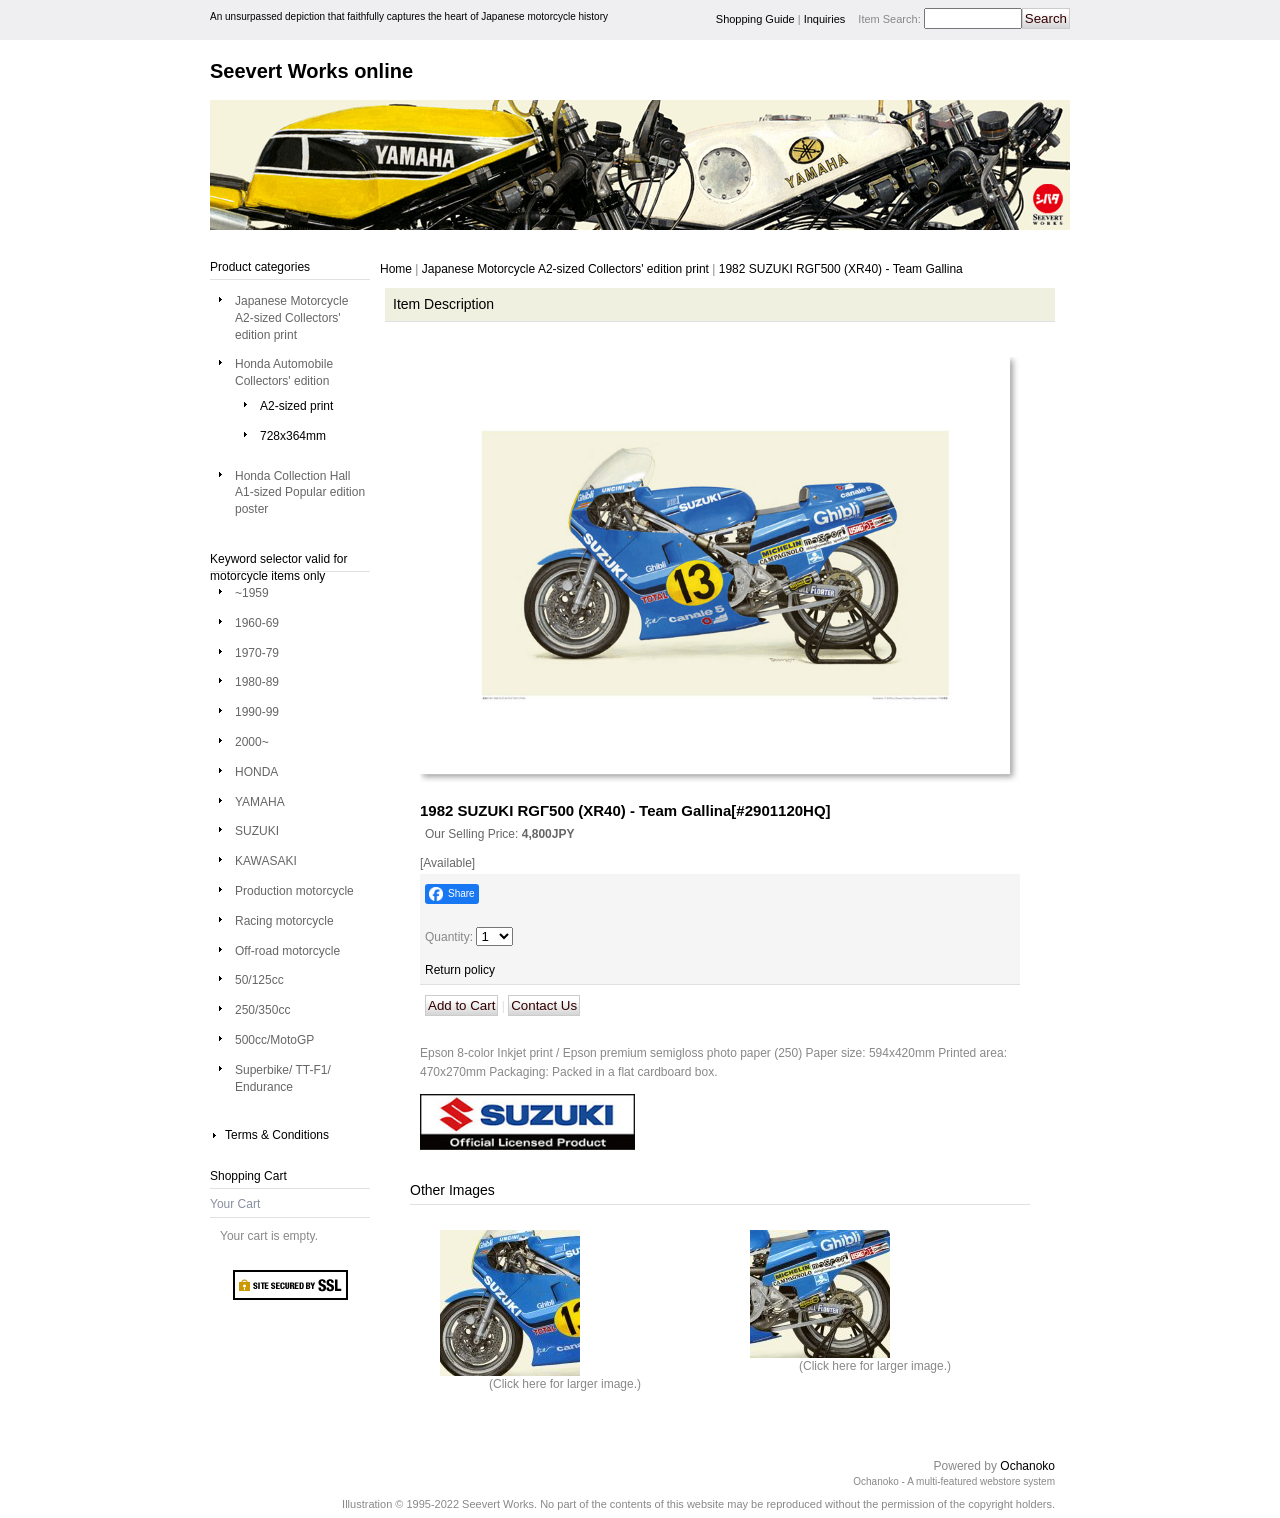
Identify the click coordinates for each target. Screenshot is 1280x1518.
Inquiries (825, 19)
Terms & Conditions (277, 1135)
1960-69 (257, 623)
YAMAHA (260, 802)
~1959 (252, 593)
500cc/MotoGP (274, 1040)
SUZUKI (257, 831)
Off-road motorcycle (287, 951)
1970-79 (257, 653)
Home (396, 269)
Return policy (460, 970)
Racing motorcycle (284, 921)
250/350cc (262, 1010)
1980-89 (257, 682)
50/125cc (259, 980)
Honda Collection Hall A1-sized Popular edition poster (300, 493)
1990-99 (257, 712)
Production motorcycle (294, 891)
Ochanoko (1027, 1466)
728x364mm (293, 436)
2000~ (252, 742)
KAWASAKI (266, 861)
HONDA (256, 772)
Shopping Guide (755, 19)
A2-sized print (296, 406)
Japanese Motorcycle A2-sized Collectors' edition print (291, 318)
